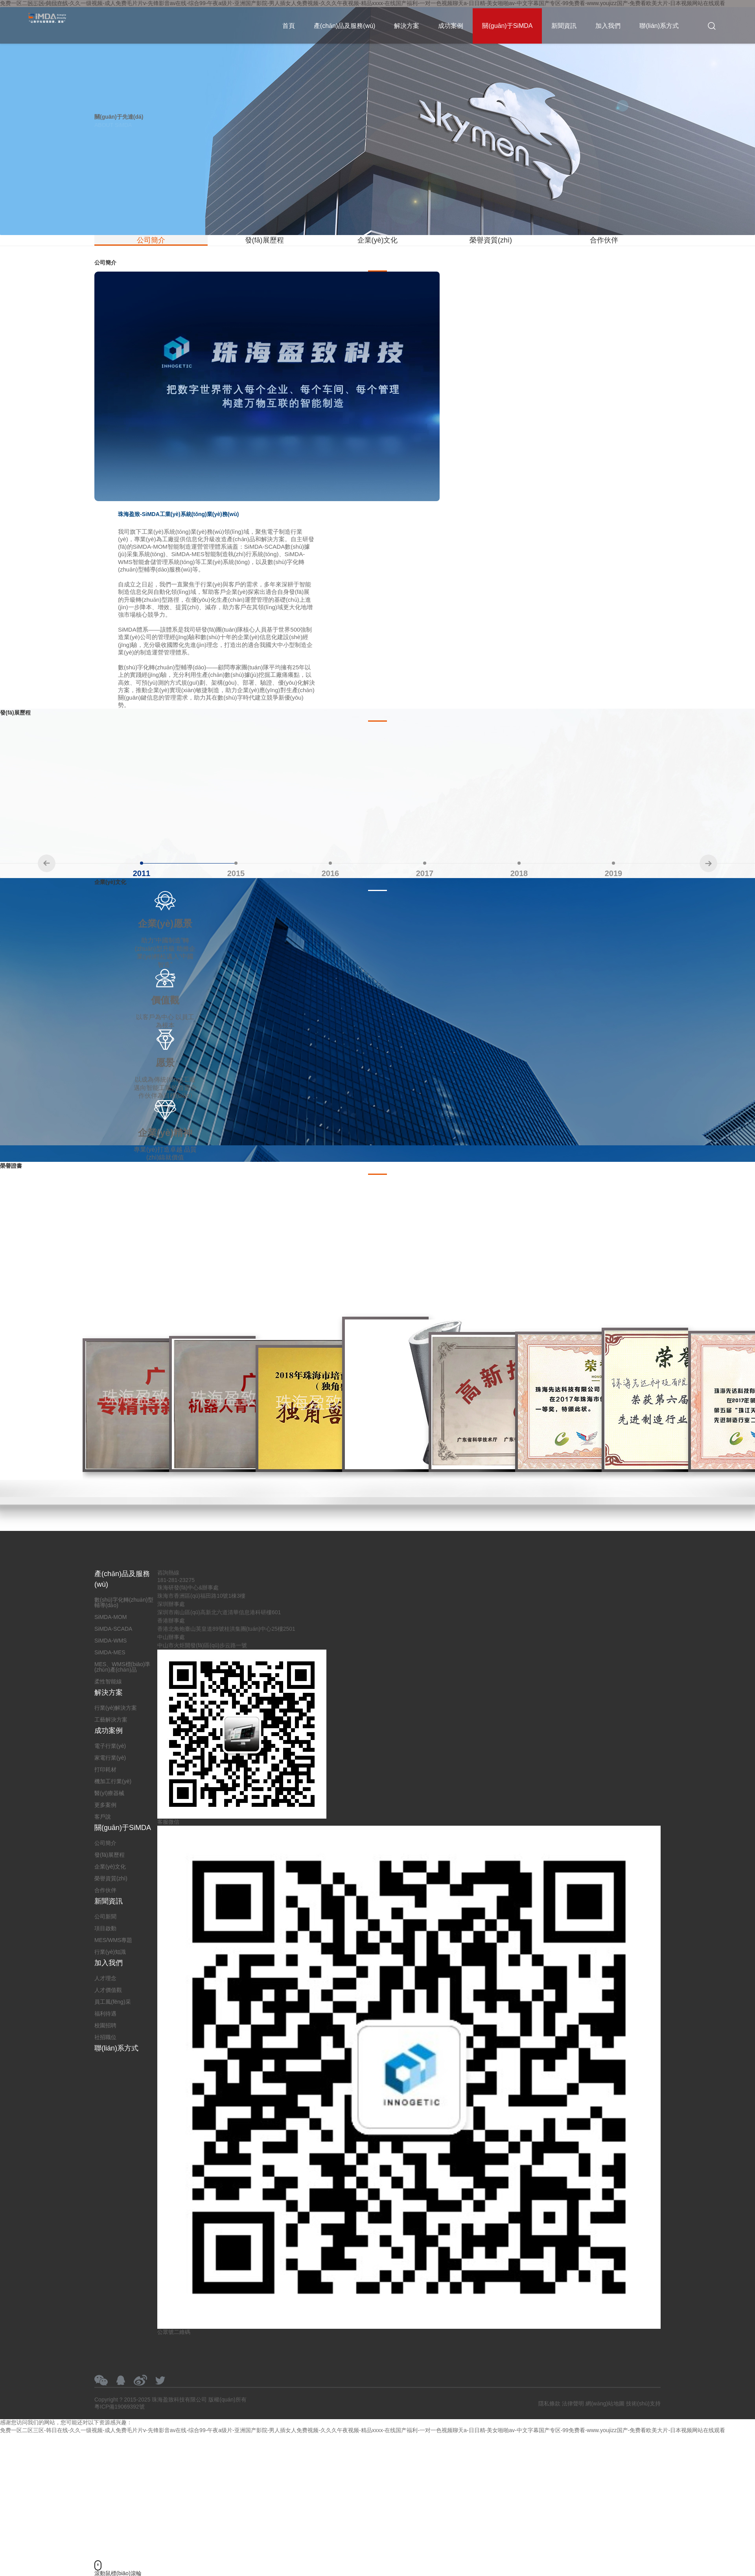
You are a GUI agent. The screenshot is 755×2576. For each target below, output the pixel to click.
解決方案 (406, 25)
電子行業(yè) (110, 1746)
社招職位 (105, 2037)
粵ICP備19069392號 (119, 2406)
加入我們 (608, 25)
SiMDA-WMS (110, 1640)
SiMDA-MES (109, 1652)
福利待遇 (105, 2013)
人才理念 (105, 1978)
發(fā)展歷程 (264, 240)
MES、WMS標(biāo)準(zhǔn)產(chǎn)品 (122, 1667)
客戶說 (102, 1816)
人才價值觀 (108, 1990)
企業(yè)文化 (377, 240)
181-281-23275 (46, 4)
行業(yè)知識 (110, 1952)
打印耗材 (105, 1769)
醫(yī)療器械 (109, 1793)
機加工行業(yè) (112, 1781)
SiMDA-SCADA (113, 1629)
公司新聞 (105, 1916)
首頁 (288, 25)
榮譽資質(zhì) (491, 240)
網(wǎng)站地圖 (605, 2403)
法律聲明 (573, 2403)
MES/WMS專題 (113, 1940)
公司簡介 (151, 240)
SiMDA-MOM (110, 1617)
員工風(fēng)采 (112, 2002)
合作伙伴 (604, 240)
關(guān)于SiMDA (507, 25)
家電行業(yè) (110, 1758)
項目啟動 (105, 1928)
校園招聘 (105, 2025)
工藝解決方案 (110, 1719)
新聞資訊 (563, 25)
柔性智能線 (108, 1681)
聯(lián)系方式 (659, 25)
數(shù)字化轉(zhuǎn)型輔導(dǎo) (123, 1602)
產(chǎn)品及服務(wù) (345, 25)
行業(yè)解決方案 (115, 1708)
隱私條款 (549, 2403)
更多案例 (105, 1805)
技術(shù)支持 (643, 2403)
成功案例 (450, 25)
